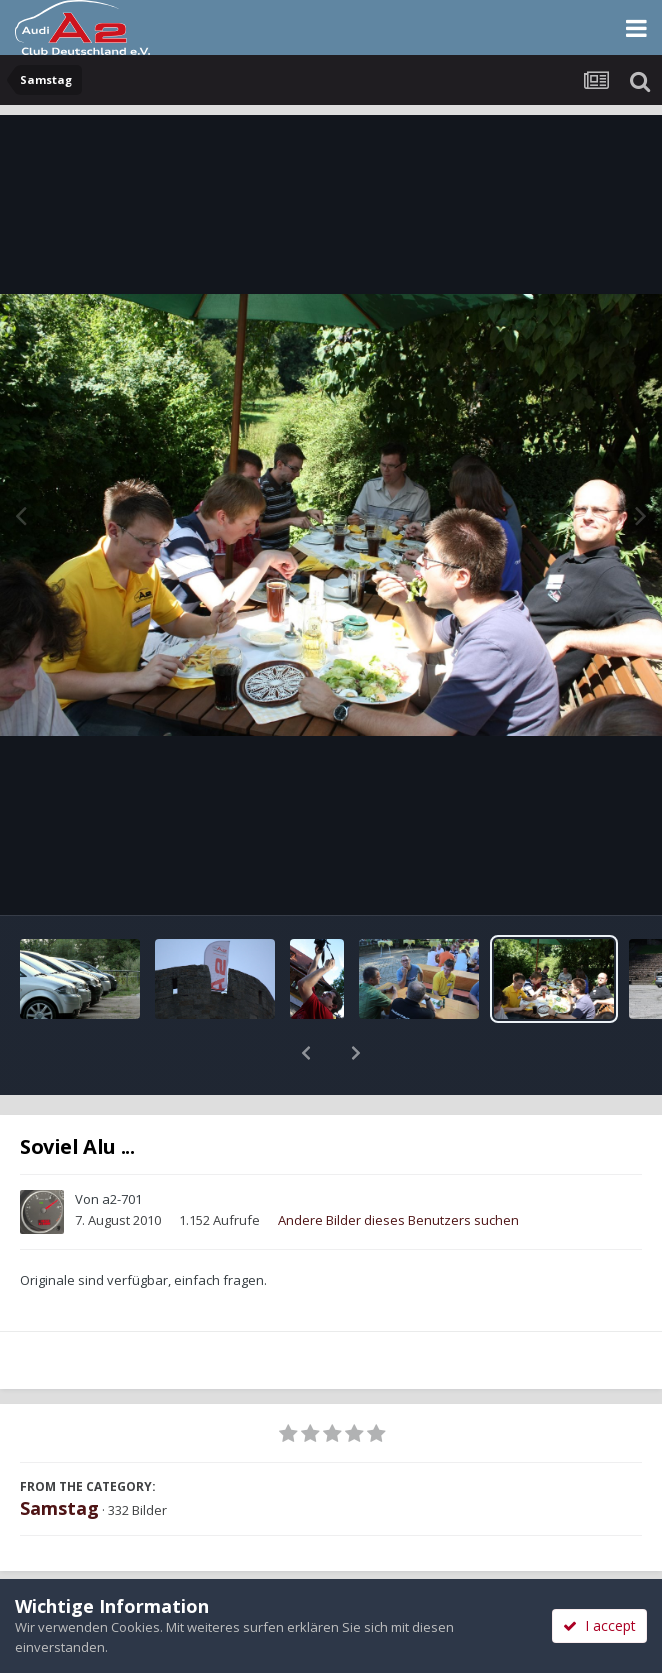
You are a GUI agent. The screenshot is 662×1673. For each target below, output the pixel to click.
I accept (599, 1625)
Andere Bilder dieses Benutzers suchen (398, 1168)
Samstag (59, 1456)
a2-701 (122, 1147)
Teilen (164, 1575)
